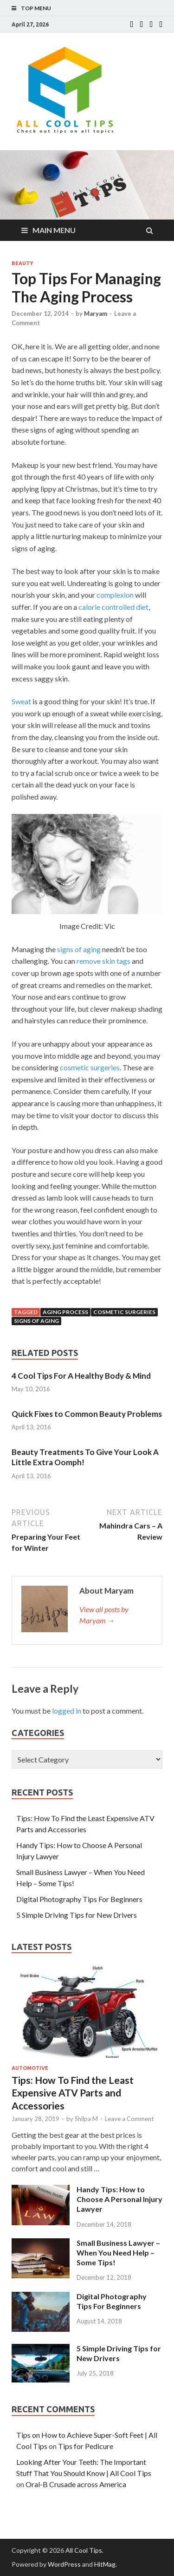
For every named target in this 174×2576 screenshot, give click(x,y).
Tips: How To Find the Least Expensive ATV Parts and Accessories (73, 2092)
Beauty (22, 263)
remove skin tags (103, 960)
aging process (65, 1311)
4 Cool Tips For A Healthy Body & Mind (81, 1376)
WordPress (64, 2564)
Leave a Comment (129, 2118)
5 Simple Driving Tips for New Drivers (76, 1914)
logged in (66, 1710)
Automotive (30, 2068)
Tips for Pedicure (85, 2446)
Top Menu (36, 8)
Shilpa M (86, 2118)
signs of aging (79, 949)
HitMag (105, 2564)
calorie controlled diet (113, 606)
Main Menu (54, 230)
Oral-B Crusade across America (76, 2484)
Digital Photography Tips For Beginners (79, 1899)
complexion (115, 594)
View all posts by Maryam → (104, 1615)
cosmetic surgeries (90, 1067)
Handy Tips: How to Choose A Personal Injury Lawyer (119, 2199)
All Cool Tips (83, 2550)
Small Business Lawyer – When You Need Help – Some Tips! (118, 2252)
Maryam (95, 313)
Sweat (21, 701)
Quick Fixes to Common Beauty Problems (87, 1414)
